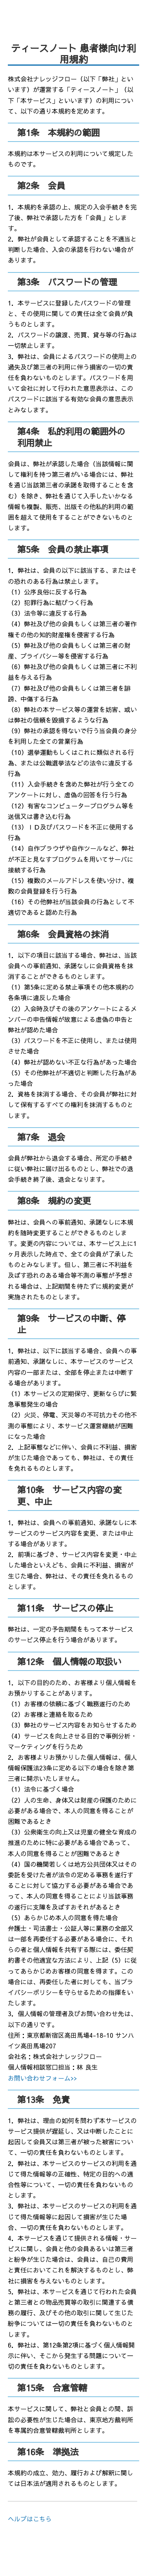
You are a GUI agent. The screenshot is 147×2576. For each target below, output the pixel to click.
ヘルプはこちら (30, 2518)
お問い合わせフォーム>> (42, 2078)
